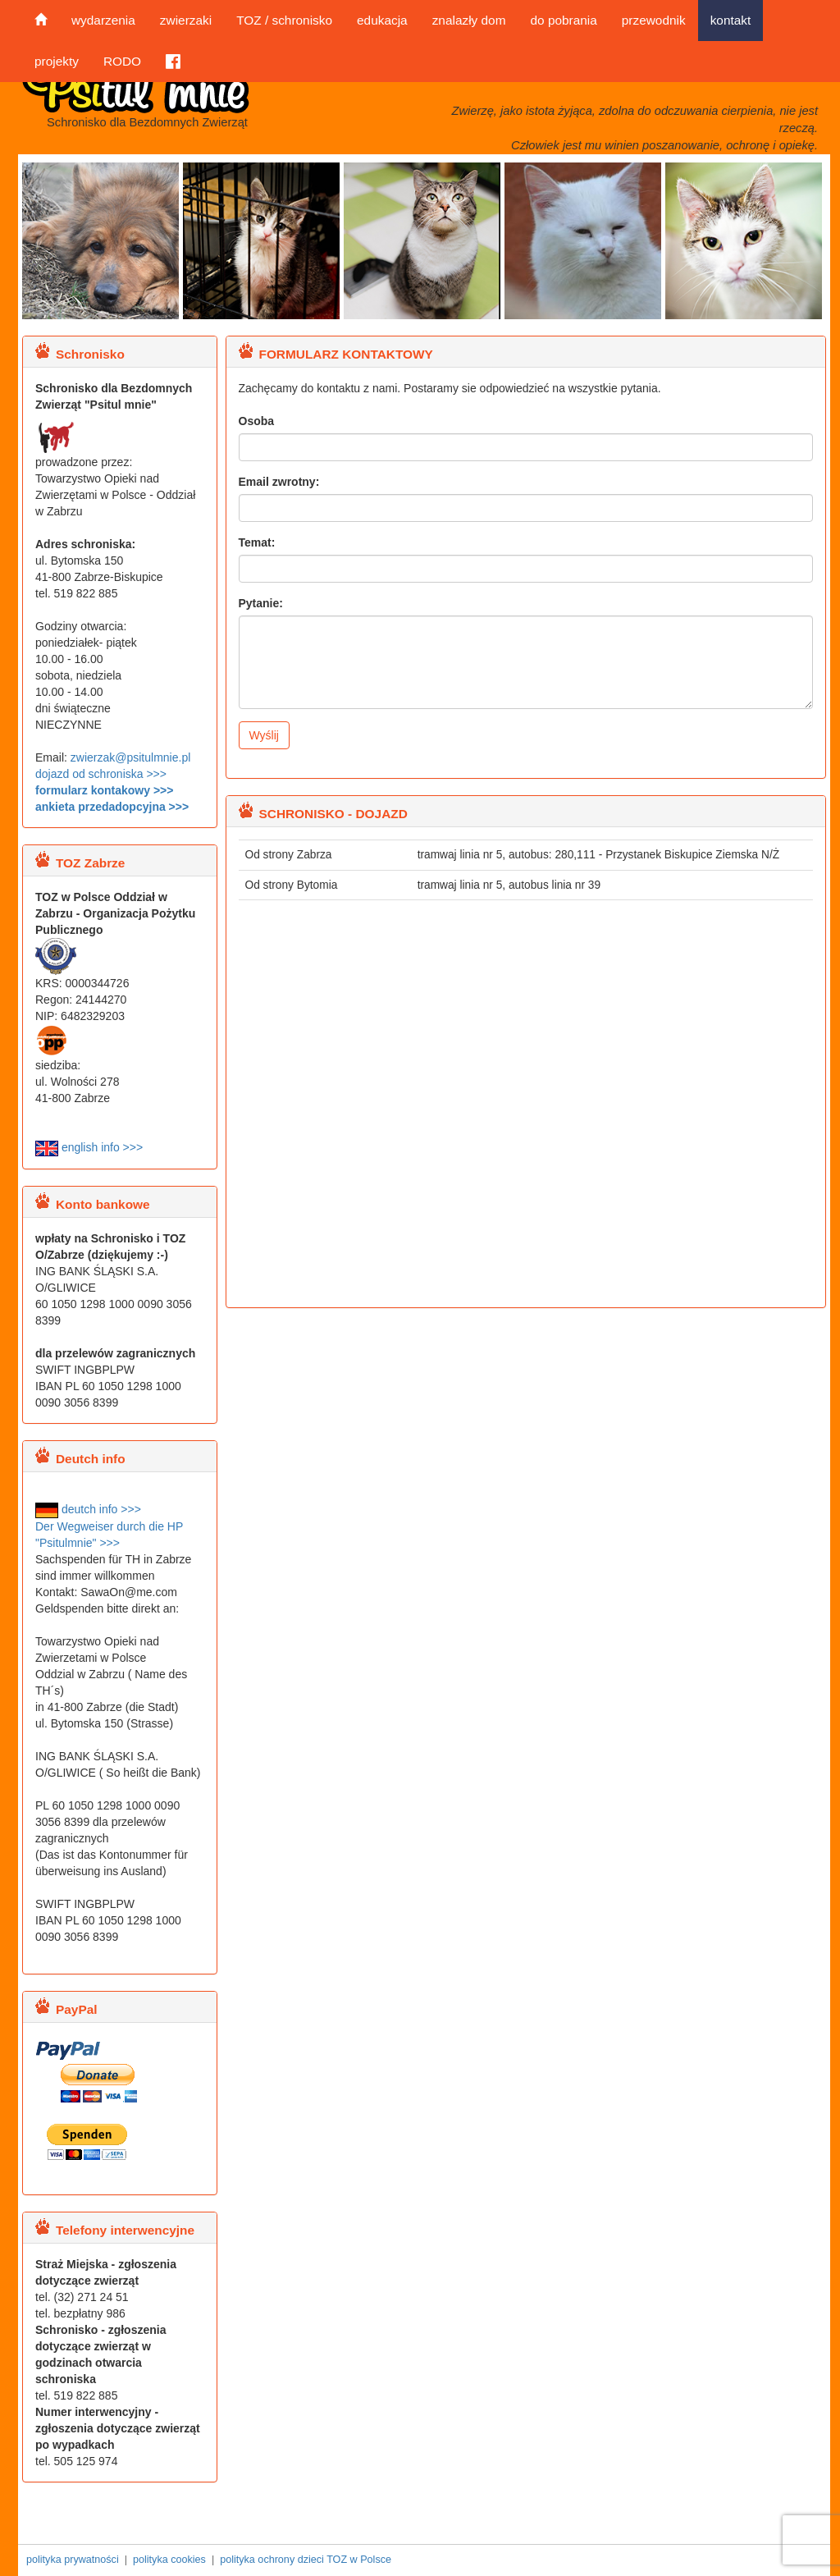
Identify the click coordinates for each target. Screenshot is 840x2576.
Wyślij (264, 735)
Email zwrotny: (279, 481)
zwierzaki (186, 20)
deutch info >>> (88, 1509)
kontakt (730, 20)
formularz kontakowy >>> (104, 790)
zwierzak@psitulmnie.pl (130, 757)
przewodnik (654, 20)
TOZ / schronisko (284, 20)
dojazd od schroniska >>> (101, 773)
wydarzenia (103, 20)
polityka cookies (169, 2559)
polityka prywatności (72, 2559)
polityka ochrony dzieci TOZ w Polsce (305, 2559)
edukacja (382, 20)
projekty (56, 61)
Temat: (257, 542)
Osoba (257, 421)
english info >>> (89, 1147)
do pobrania (563, 20)
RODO (122, 61)
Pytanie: (261, 603)
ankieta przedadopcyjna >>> (112, 806)
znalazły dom (469, 20)
